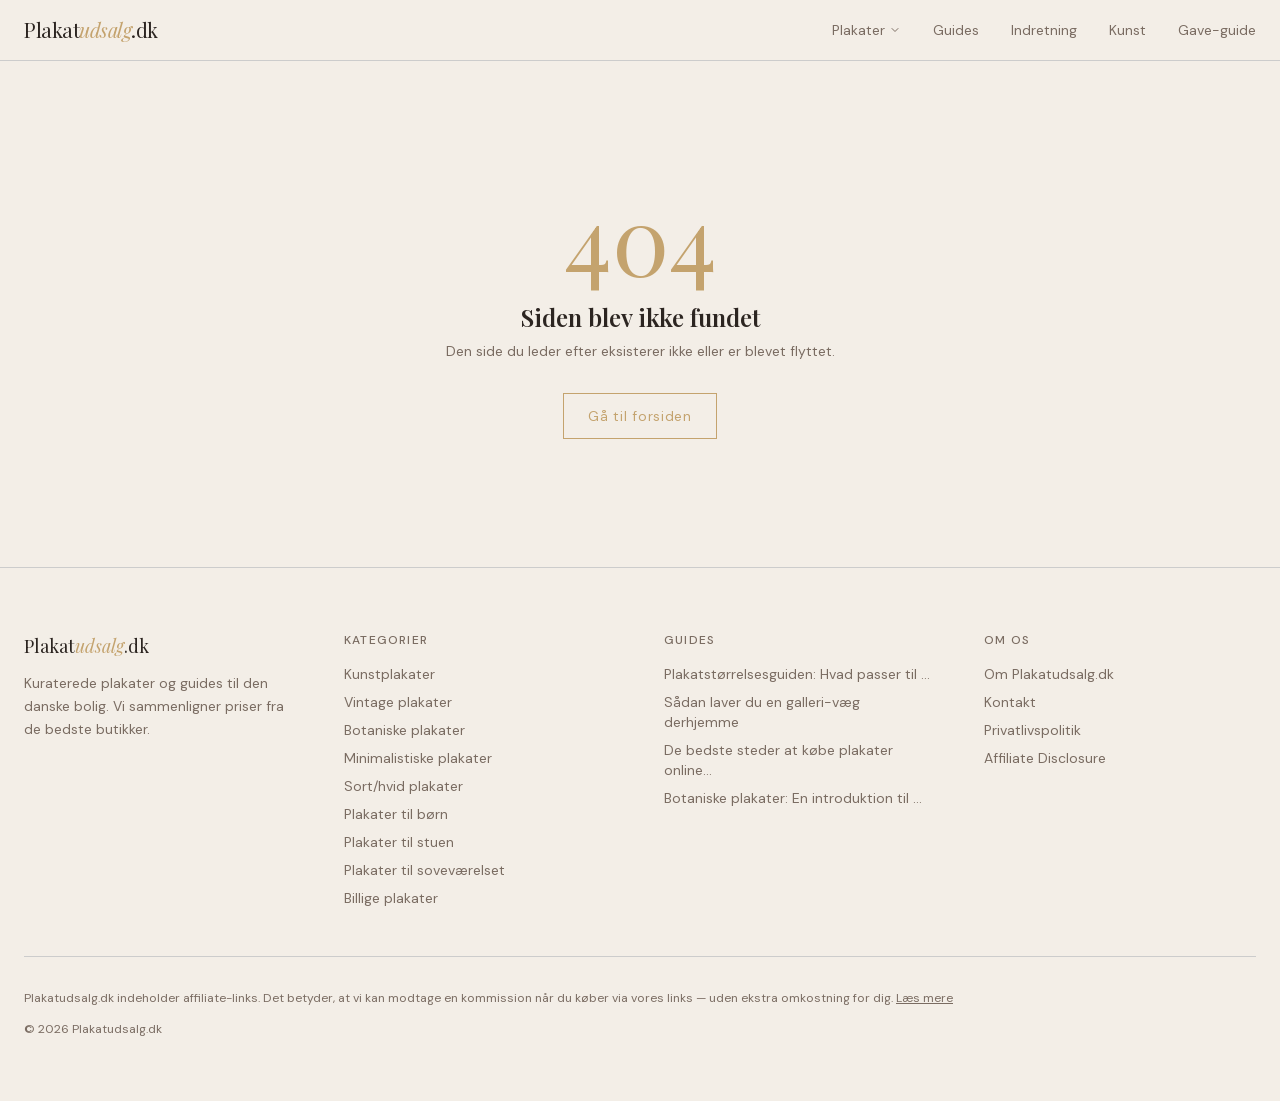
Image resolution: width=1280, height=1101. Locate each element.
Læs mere (924, 998)
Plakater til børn (396, 814)
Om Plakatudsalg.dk (1049, 674)
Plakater (866, 30)
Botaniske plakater (404, 730)
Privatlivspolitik (1032, 730)
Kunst (1127, 30)
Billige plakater (391, 898)
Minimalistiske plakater (418, 758)
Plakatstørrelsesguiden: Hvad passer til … (797, 674)
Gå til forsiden (640, 416)
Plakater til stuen (399, 842)
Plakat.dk (91, 29)
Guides (956, 30)
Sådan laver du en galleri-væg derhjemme (762, 712)
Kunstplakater (389, 674)
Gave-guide (1217, 30)
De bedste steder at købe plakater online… (778, 760)
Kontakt (1010, 702)
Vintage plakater (398, 702)
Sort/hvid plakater (403, 786)
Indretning (1044, 30)
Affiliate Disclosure (1045, 758)
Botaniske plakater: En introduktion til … (793, 798)
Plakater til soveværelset (424, 870)
